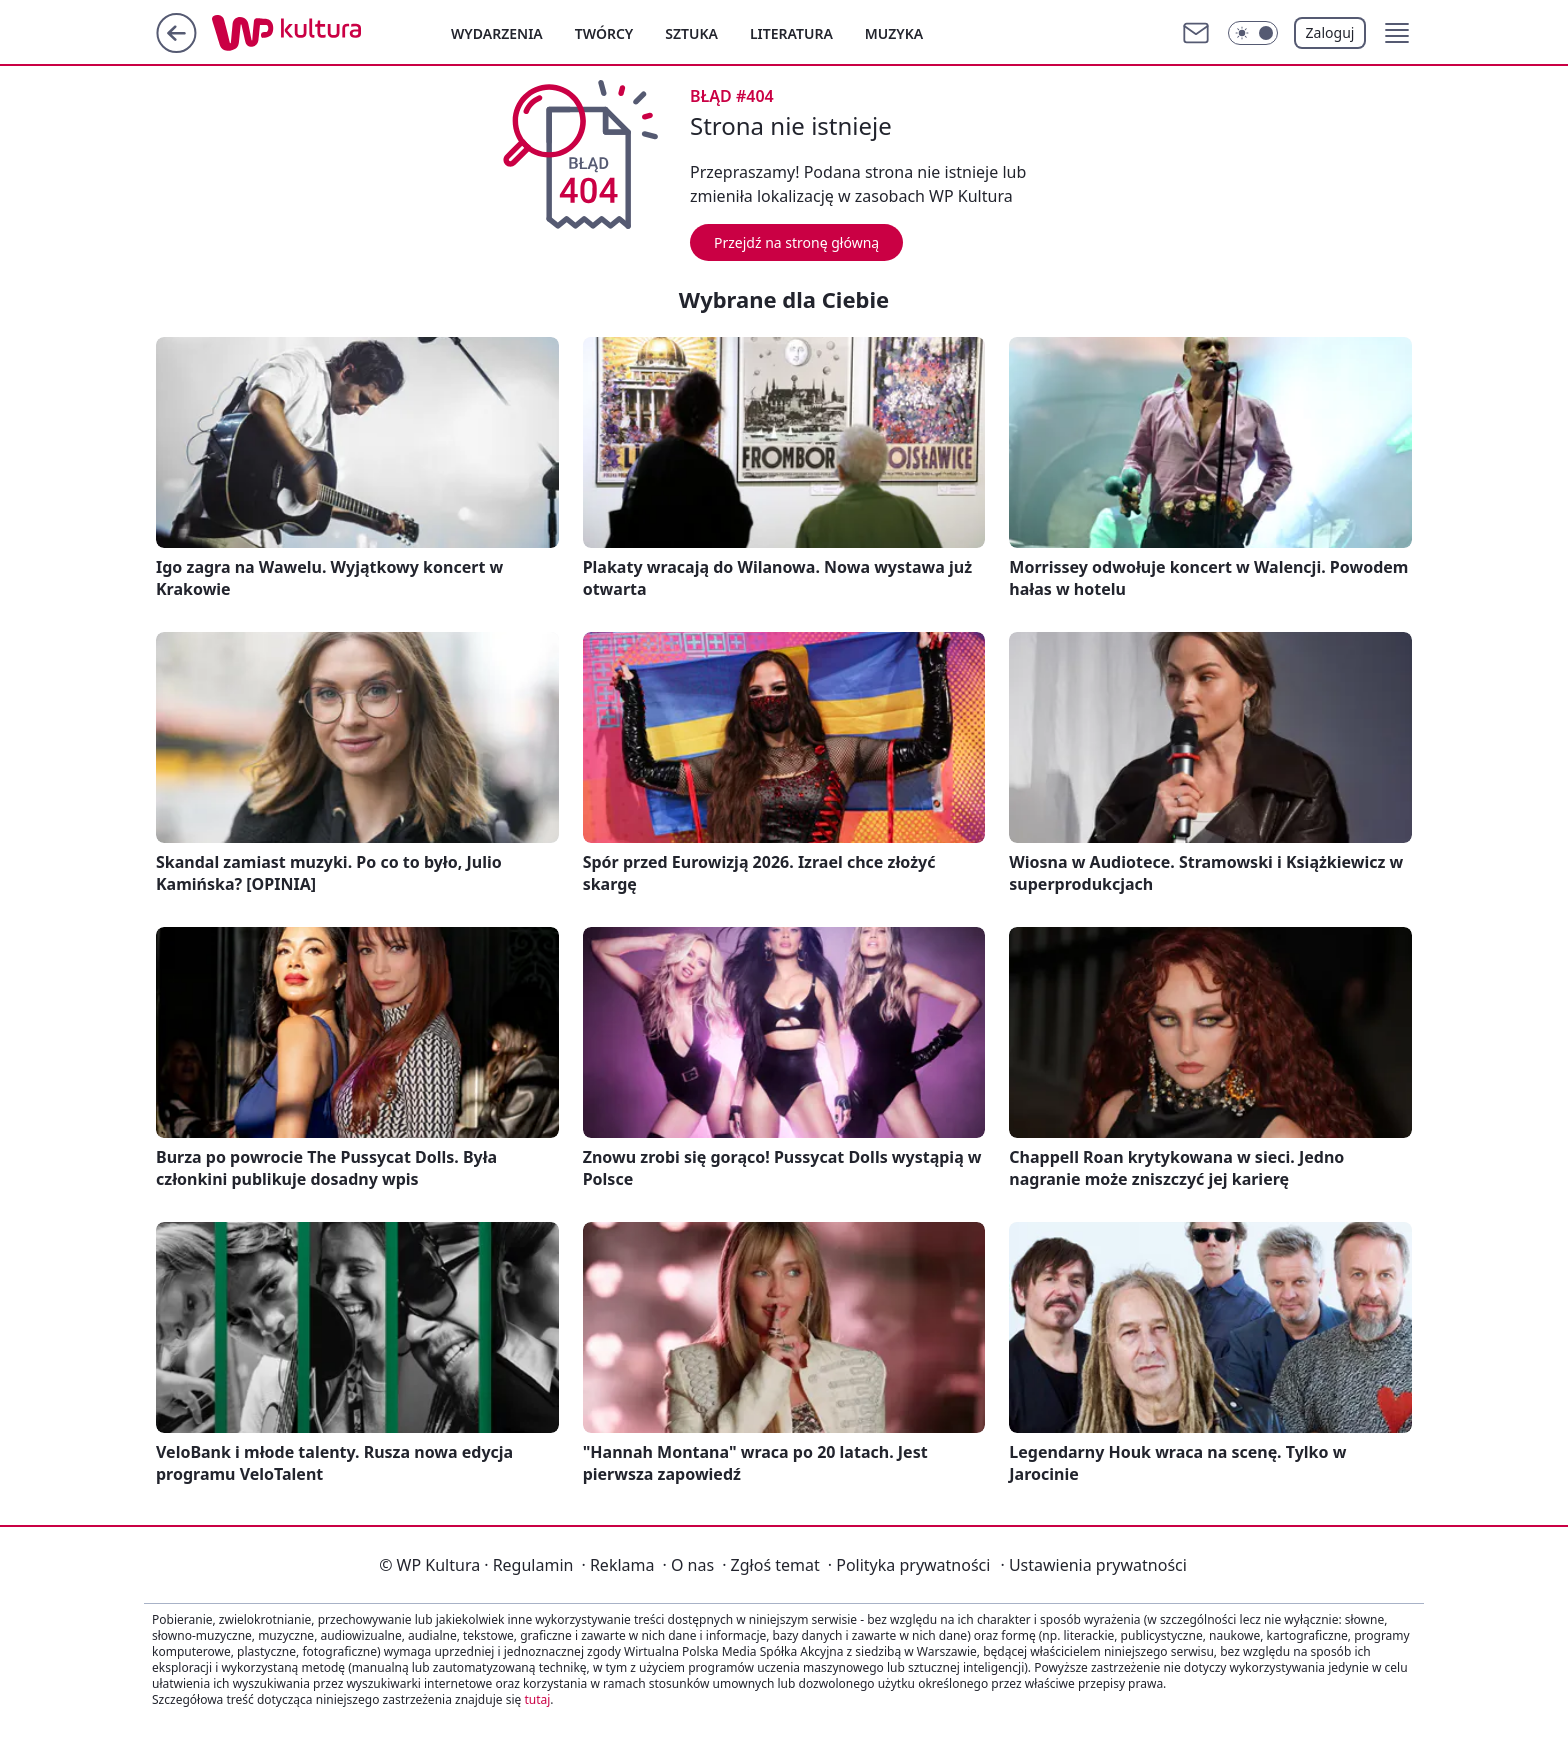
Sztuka (691, 33)
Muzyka (894, 33)
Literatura (791, 33)
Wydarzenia (497, 33)
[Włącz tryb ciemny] (1253, 33)
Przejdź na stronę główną (796, 242)
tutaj (537, 1699)
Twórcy (604, 33)
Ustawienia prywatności (1093, 1565)
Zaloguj (1330, 32)
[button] (1397, 33)
